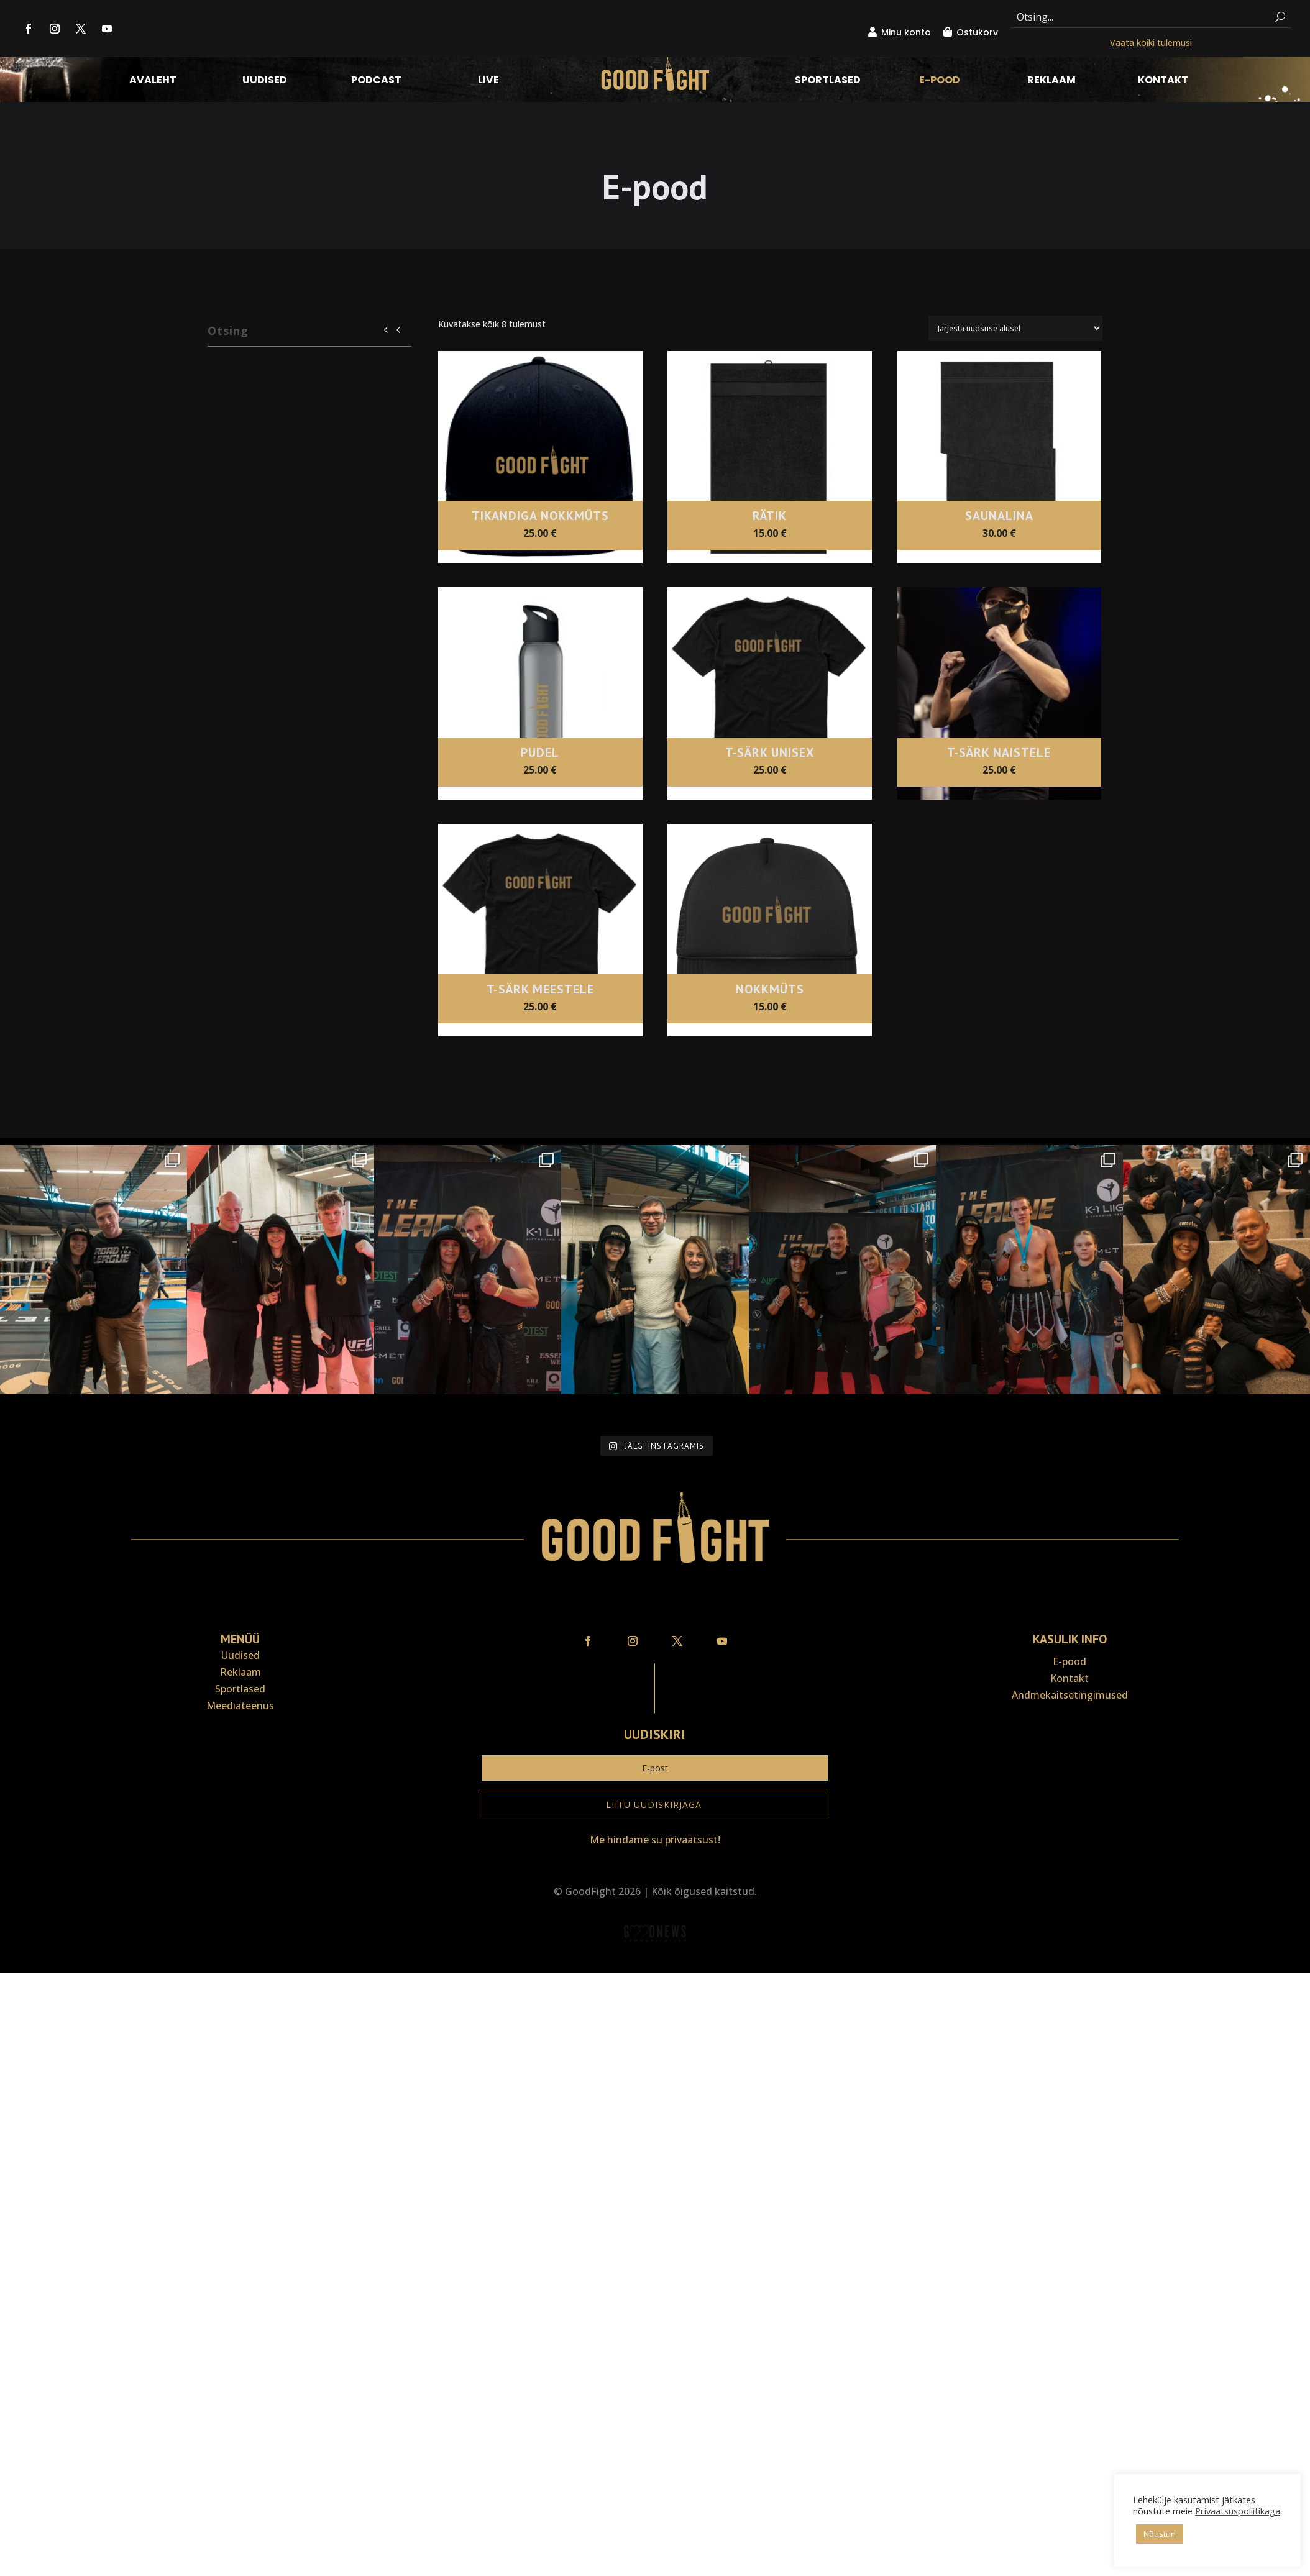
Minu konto (906, 32)
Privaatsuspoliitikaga (1237, 2510)
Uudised (264, 81)
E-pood (939, 81)
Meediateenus (240, 1604)
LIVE (488, 81)
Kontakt (1163, 81)
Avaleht (152, 81)
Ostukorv (977, 32)
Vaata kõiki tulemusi (1151, 42)
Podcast (376, 81)
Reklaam (1051, 81)
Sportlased (828, 81)
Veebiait (655, 1863)
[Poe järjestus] (1015, 328)
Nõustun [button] (1159, 2533)
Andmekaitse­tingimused (1070, 1594)
